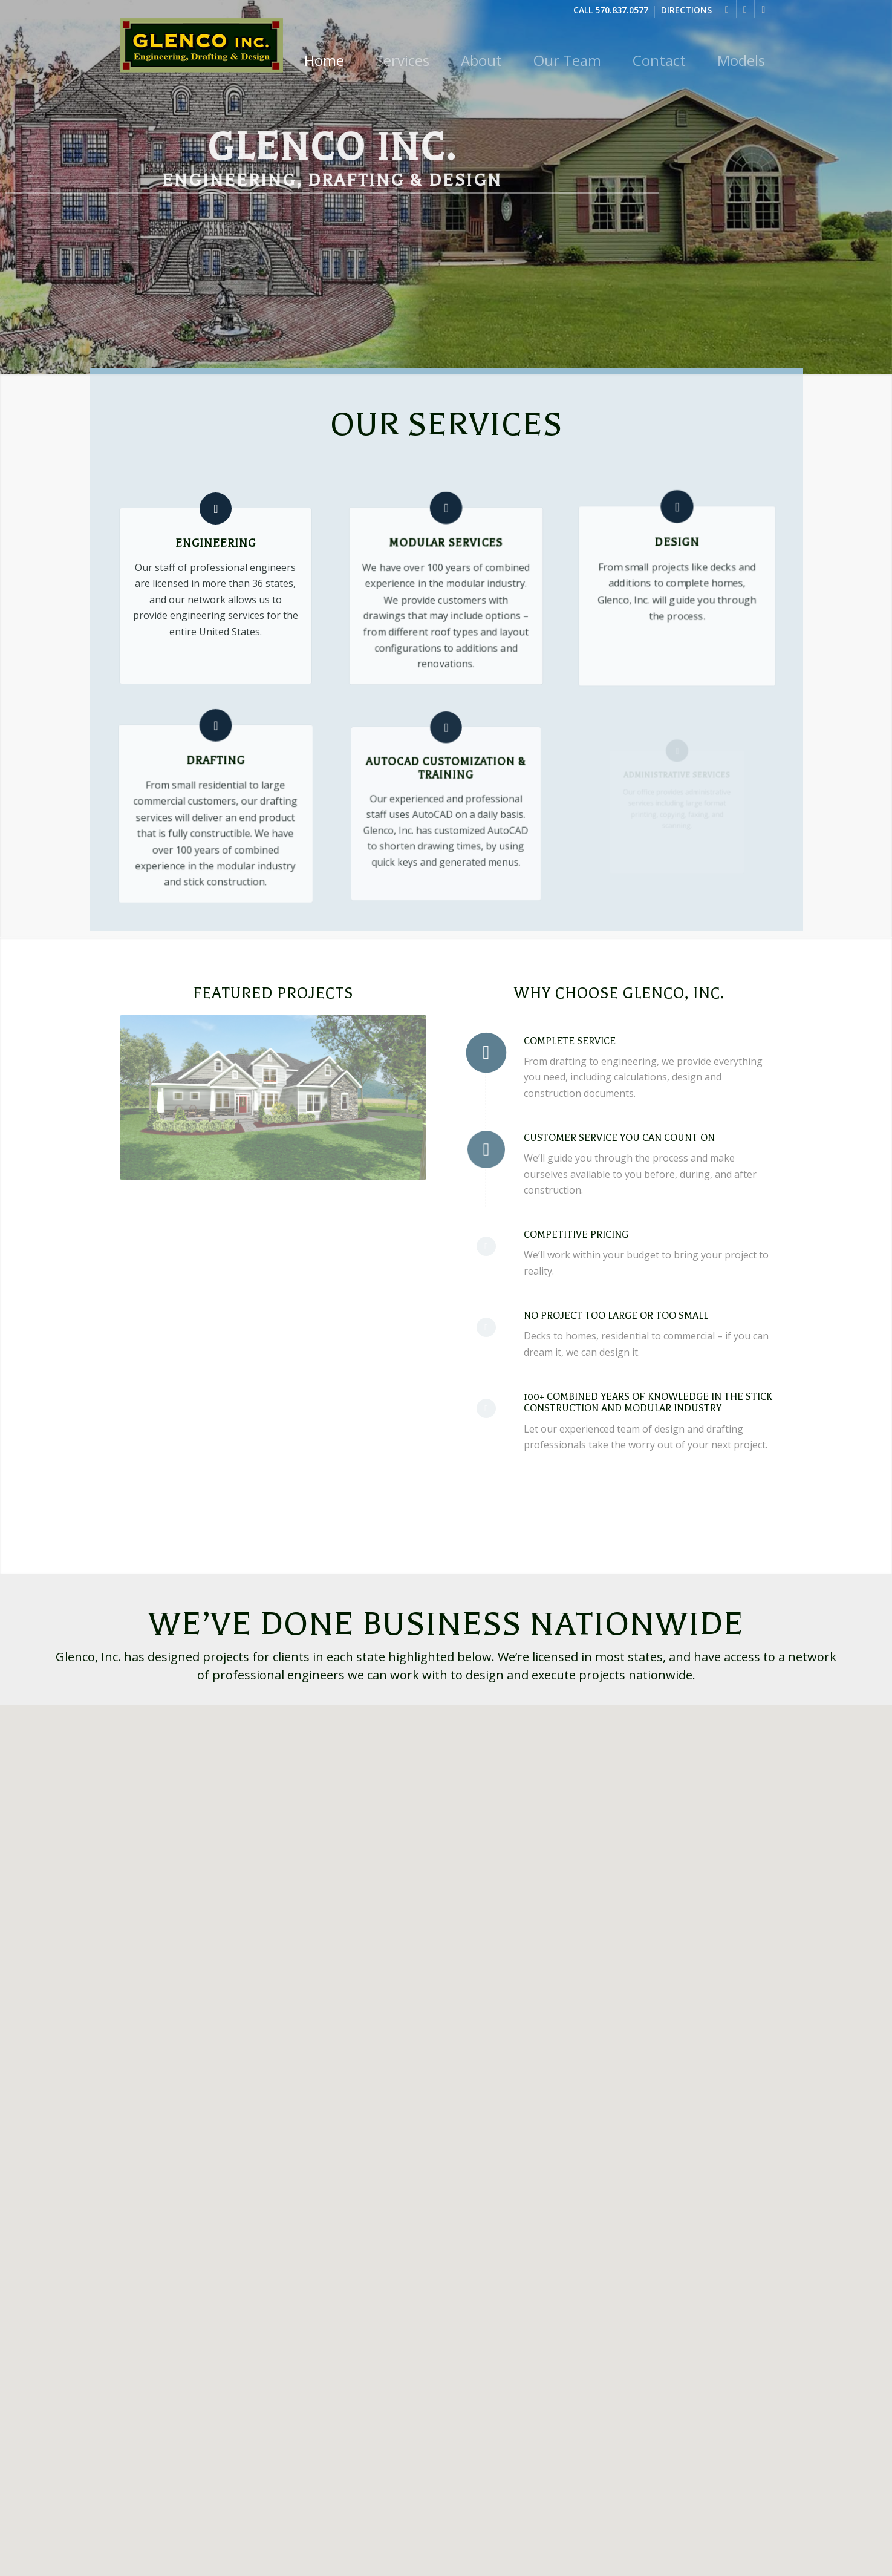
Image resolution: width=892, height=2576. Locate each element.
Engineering (215, 543)
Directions (686, 11)
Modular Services (446, 545)
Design (677, 553)
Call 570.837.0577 (610, 11)
